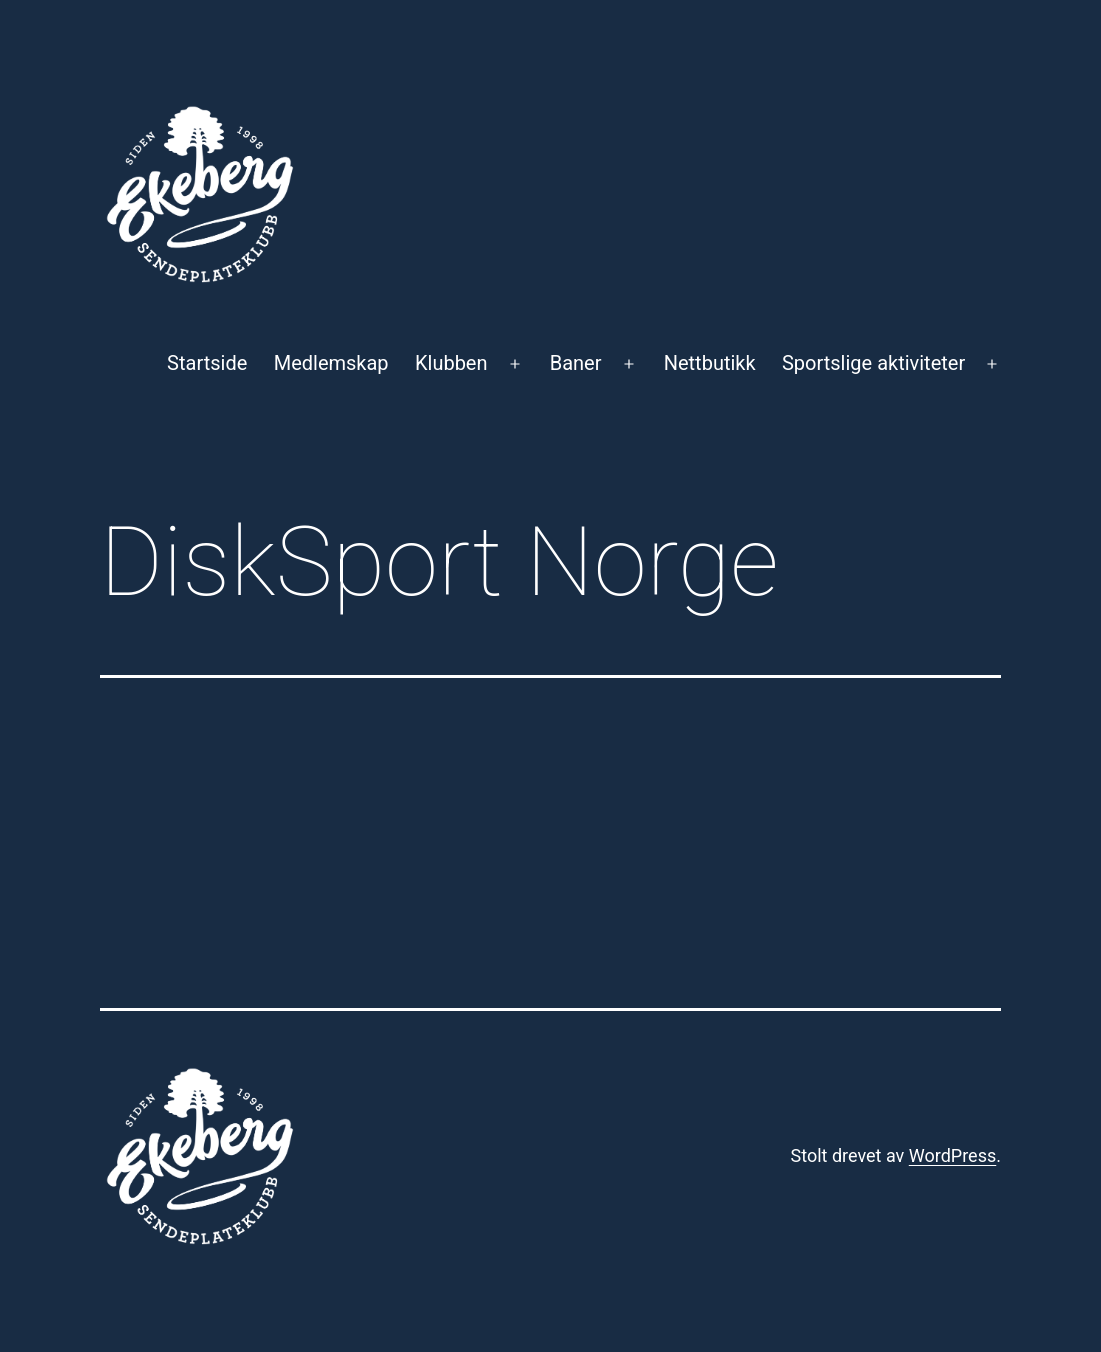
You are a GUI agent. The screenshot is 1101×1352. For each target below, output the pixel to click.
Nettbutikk (710, 363)
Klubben (451, 363)
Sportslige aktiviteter (873, 363)
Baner (576, 363)
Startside (207, 363)
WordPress (952, 1155)
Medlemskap (331, 363)
